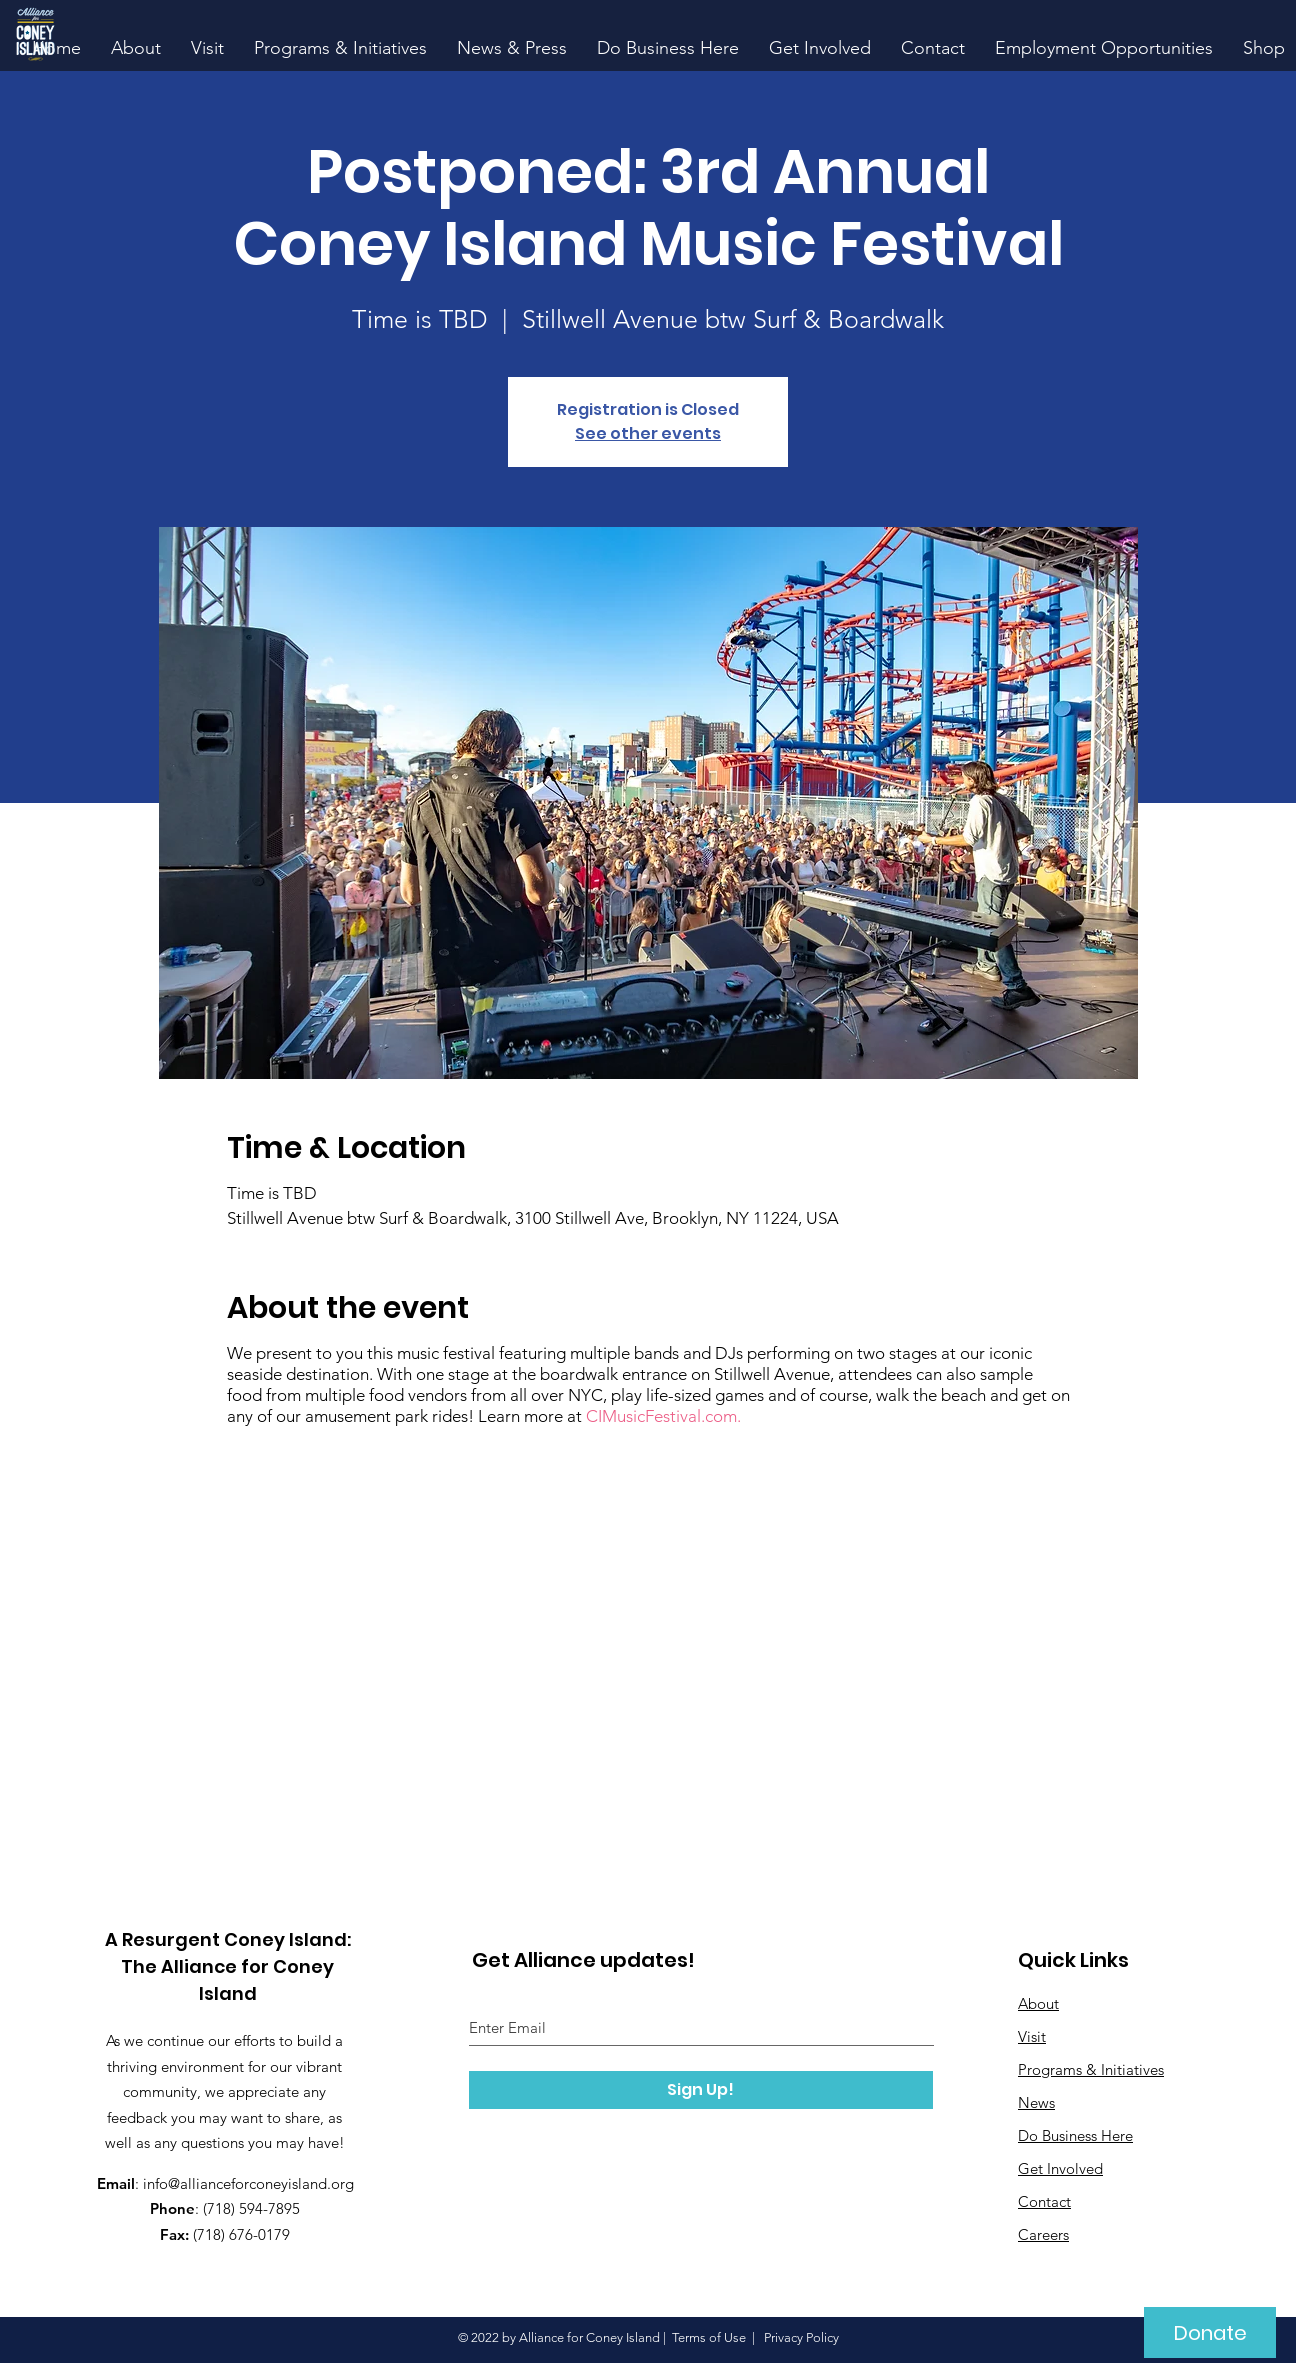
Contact (1044, 2201)
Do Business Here (1075, 2135)
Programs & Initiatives (1091, 2069)
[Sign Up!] (701, 2090)
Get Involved (1060, 2168)
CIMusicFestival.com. (663, 1416)
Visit (1032, 2036)
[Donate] (1210, 2332)
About (1038, 2003)
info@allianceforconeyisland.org (248, 2183)
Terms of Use (709, 2337)
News (1036, 2102)
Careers (1043, 2234)
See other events (648, 433)
